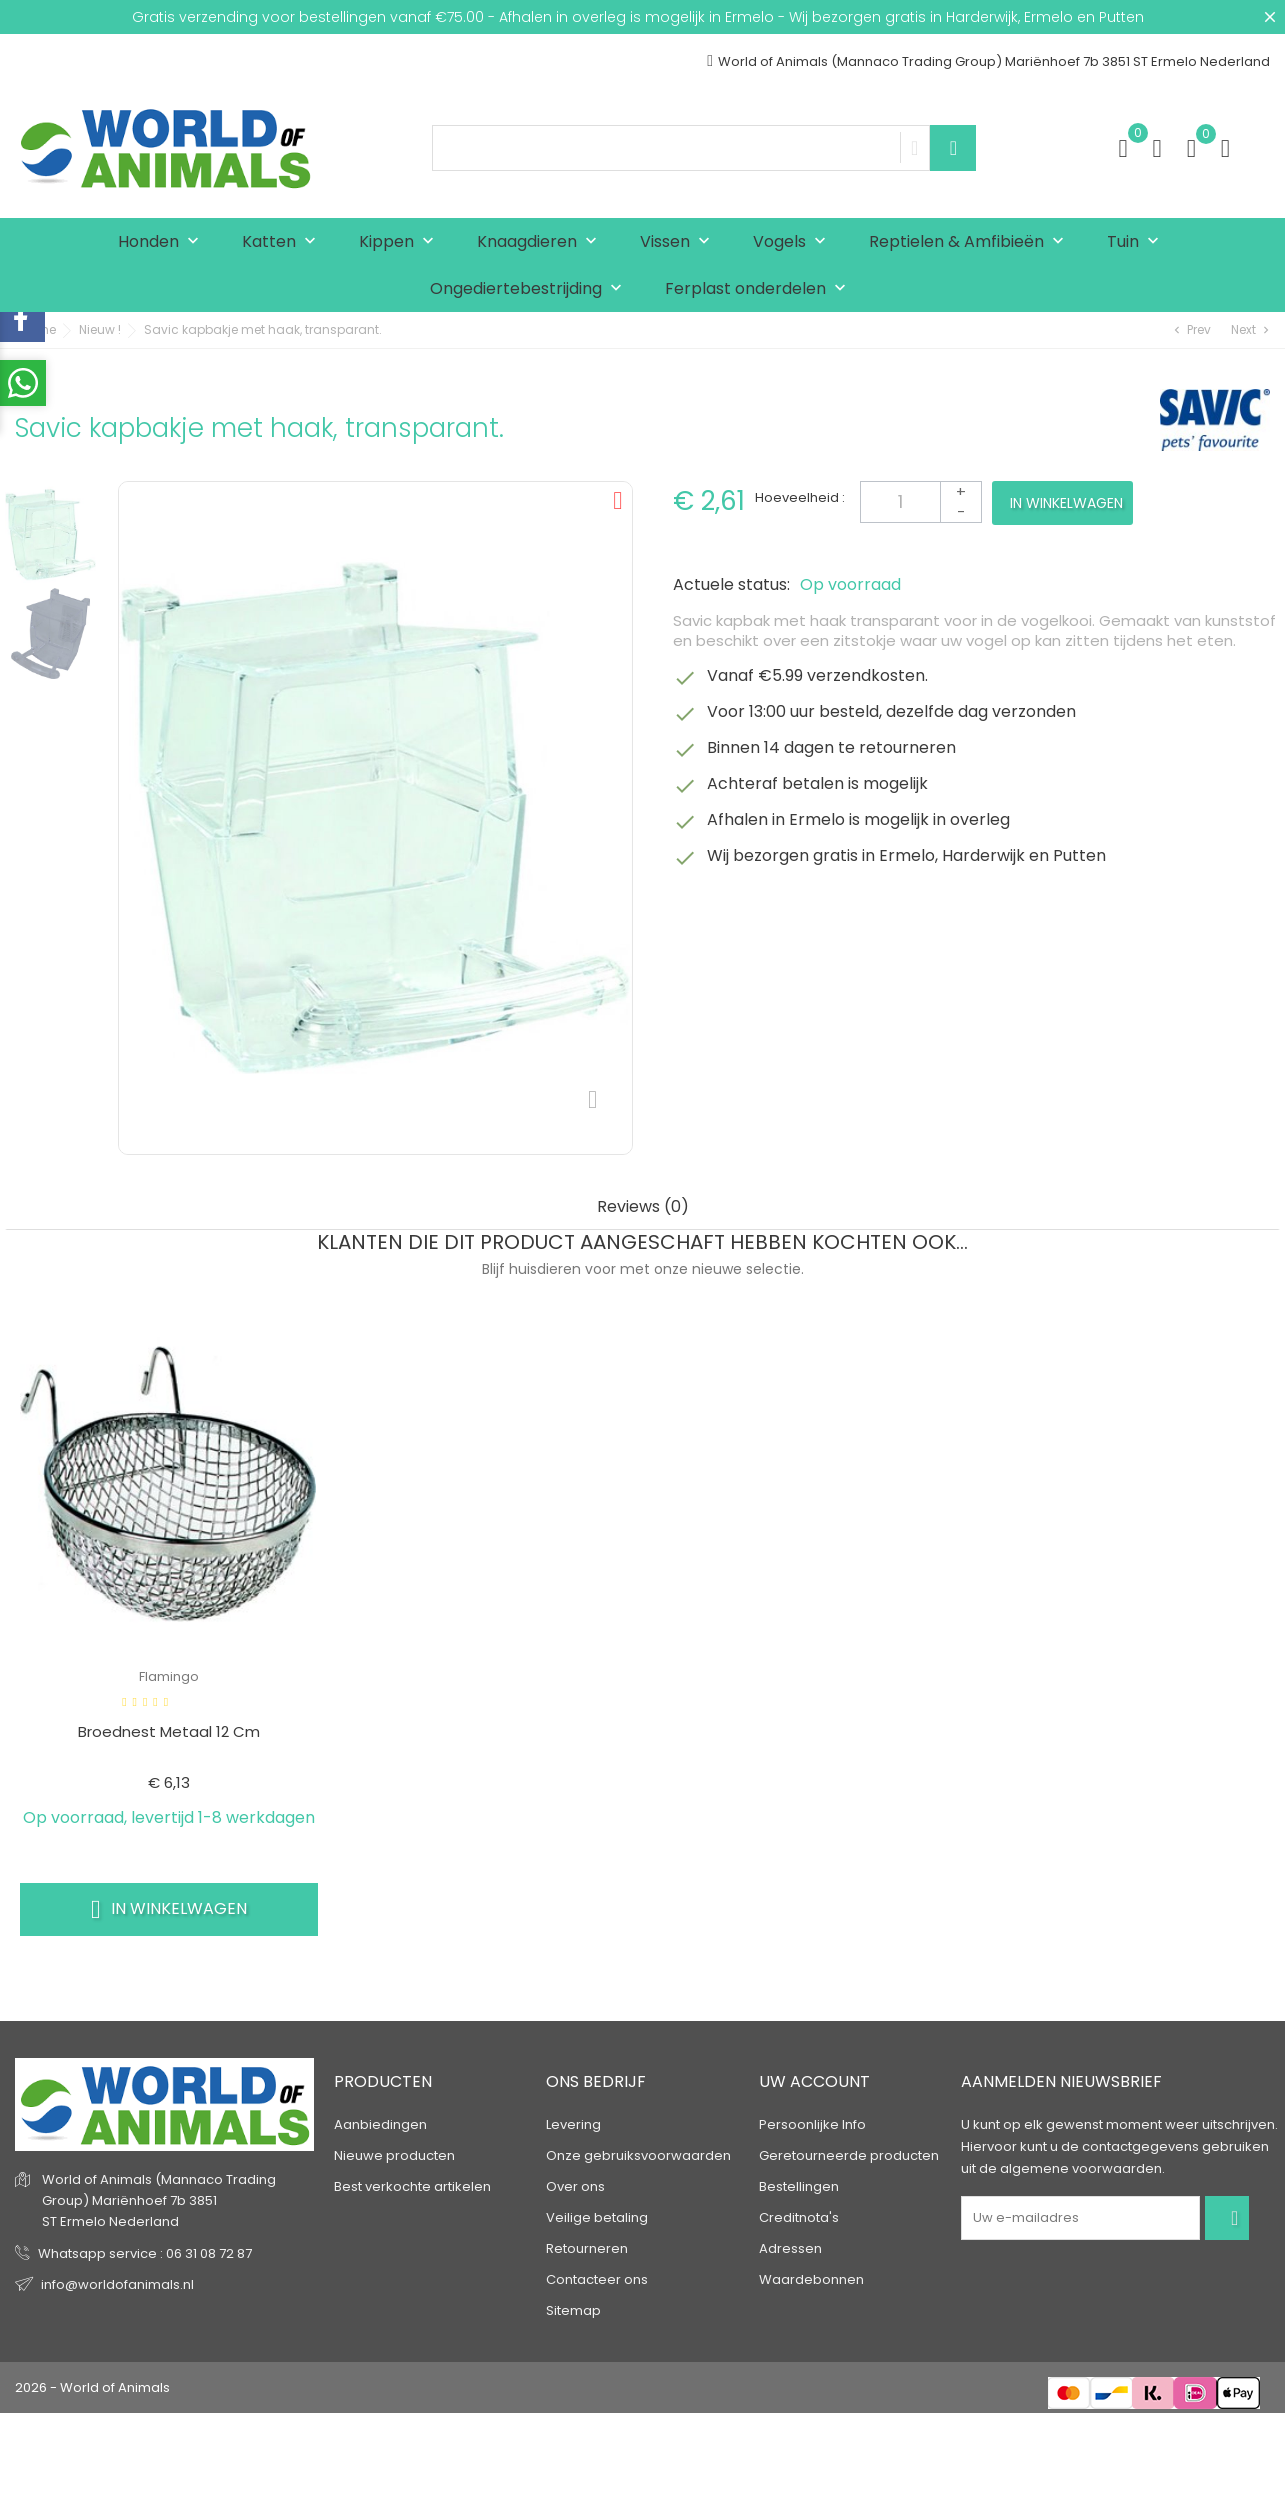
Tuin (1137, 242)
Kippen (401, 242)
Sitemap (573, 2310)
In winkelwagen (1066, 503)
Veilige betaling (597, 2217)
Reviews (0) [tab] (643, 1207)
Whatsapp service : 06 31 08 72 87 (145, 2253)
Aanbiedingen (380, 2124)
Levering (573, 2124)
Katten (283, 242)
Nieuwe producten (394, 2155)
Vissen (679, 242)
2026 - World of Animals (92, 2387)
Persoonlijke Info (812, 2124)
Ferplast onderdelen (760, 289)
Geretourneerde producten (849, 2155)
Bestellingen (799, 2186)
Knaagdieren (541, 242)
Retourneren (587, 2248)
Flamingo (169, 1676)
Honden (163, 242)
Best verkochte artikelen (412, 2186)
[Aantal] (921, 502)
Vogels (794, 242)
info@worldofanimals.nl (117, 2284)
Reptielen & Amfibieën (971, 242)
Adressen (790, 2248)
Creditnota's (799, 2217)
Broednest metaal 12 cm (169, 1731)
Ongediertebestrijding (530, 289)
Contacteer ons (597, 2279)
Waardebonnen (811, 2279)
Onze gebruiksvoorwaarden (638, 2155)
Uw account (814, 2082)
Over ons (575, 2186)
